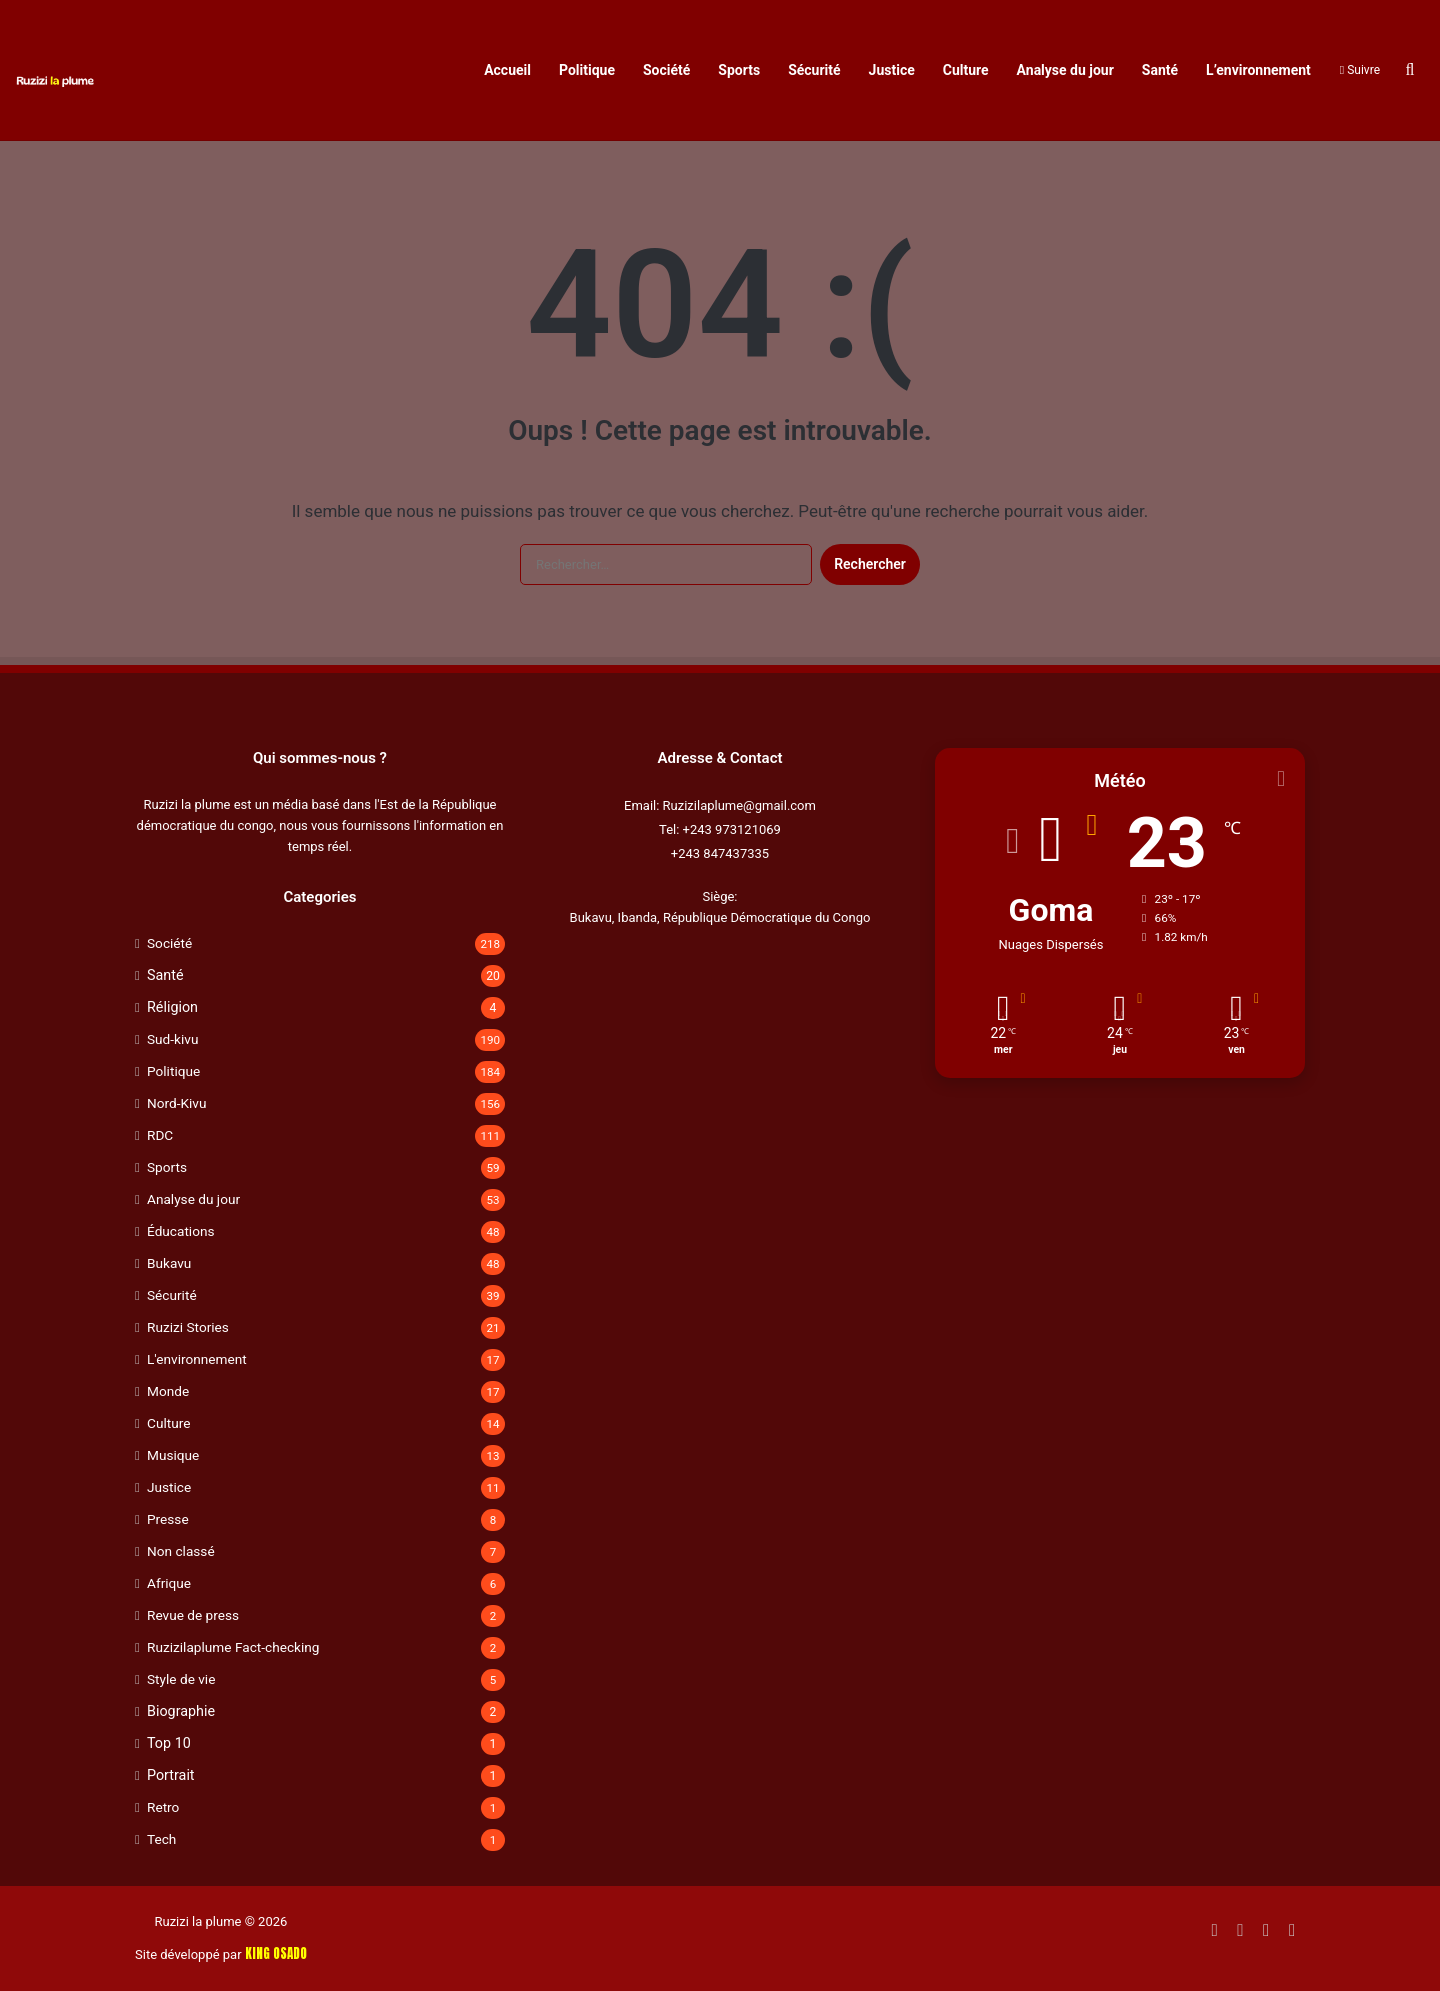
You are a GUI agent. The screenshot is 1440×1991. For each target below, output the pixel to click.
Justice (892, 70)
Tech (161, 1839)
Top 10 (169, 1743)
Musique (173, 1455)
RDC (160, 1135)
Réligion (172, 1007)
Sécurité (814, 70)
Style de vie (181, 1679)
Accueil (507, 70)
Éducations (181, 1231)
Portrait (171, 1775)
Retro (163, 1807)
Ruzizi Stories (188, 1327)
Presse (168, 1519)
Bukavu (169, 1263)
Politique (587, 70)
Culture (966, 70)
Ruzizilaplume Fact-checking (233, 1647)
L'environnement (197, 1359)
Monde (168, 1391)
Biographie (181, 1711)
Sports (739, 70)
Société (666, 70)
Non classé (181, 1551)
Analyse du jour (1065, 70)
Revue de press (193, 1615)
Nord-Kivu (176, 1103)
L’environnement (1258, 70)
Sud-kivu (172, 1039)
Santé (1160, 70)
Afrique (169, 1583)
